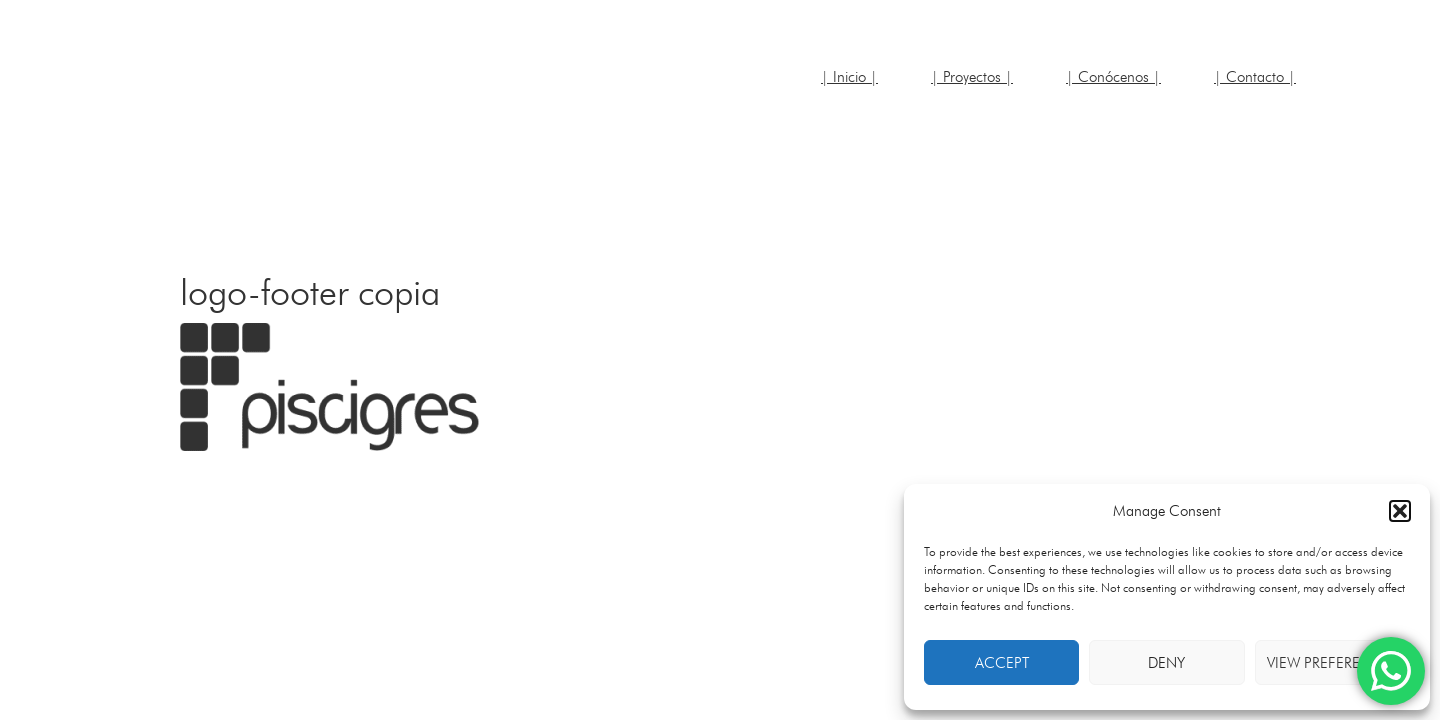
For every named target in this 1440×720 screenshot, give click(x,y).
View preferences (1332, 663)
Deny (1166, 663)
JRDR (300, 90)
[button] (1400, 511)
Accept (1002, 663)
